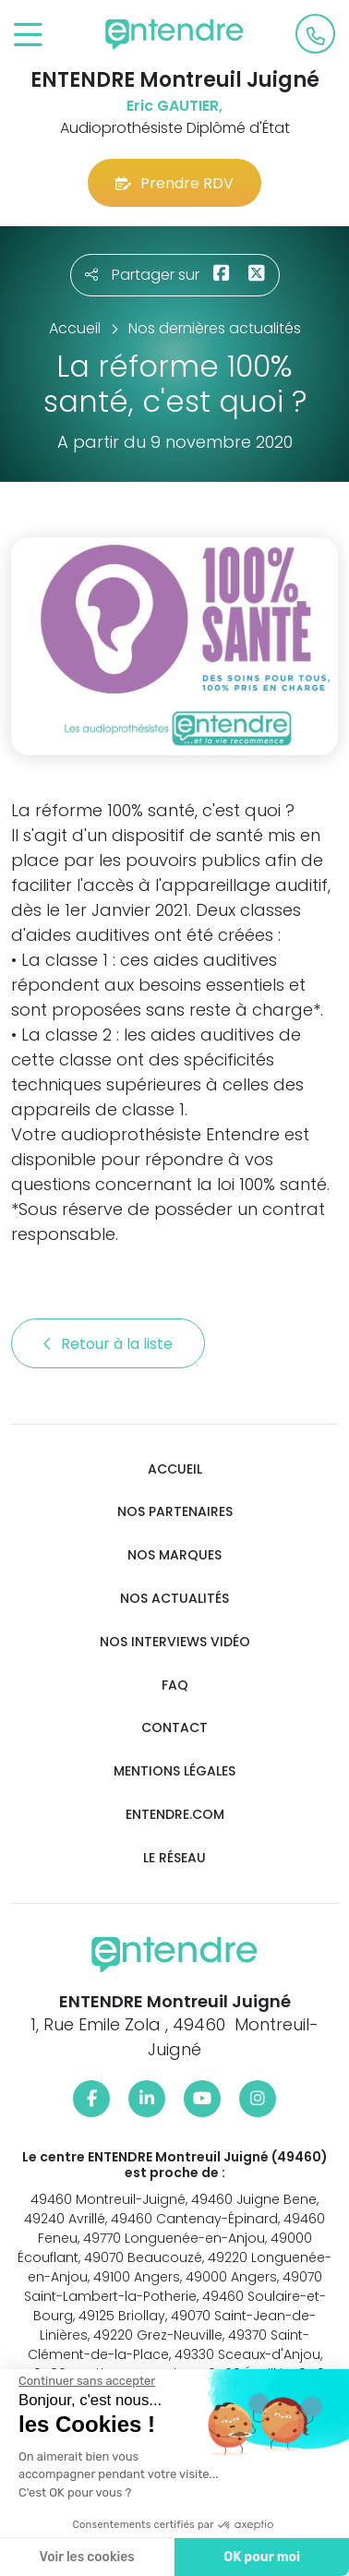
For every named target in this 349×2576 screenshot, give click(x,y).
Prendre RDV (174, 183)
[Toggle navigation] (28, 35)
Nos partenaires (175, 1512)
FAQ (175, 1685)
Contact (174, 1728)
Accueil (175, 1469)
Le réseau (174, 1858)
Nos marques (174, 1555)
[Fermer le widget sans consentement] (86, 2381)
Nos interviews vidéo (175, 1642)
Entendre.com (175, 1815)
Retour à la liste (108, 1343)
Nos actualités (174, 1599)
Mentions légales (174, 1771)
